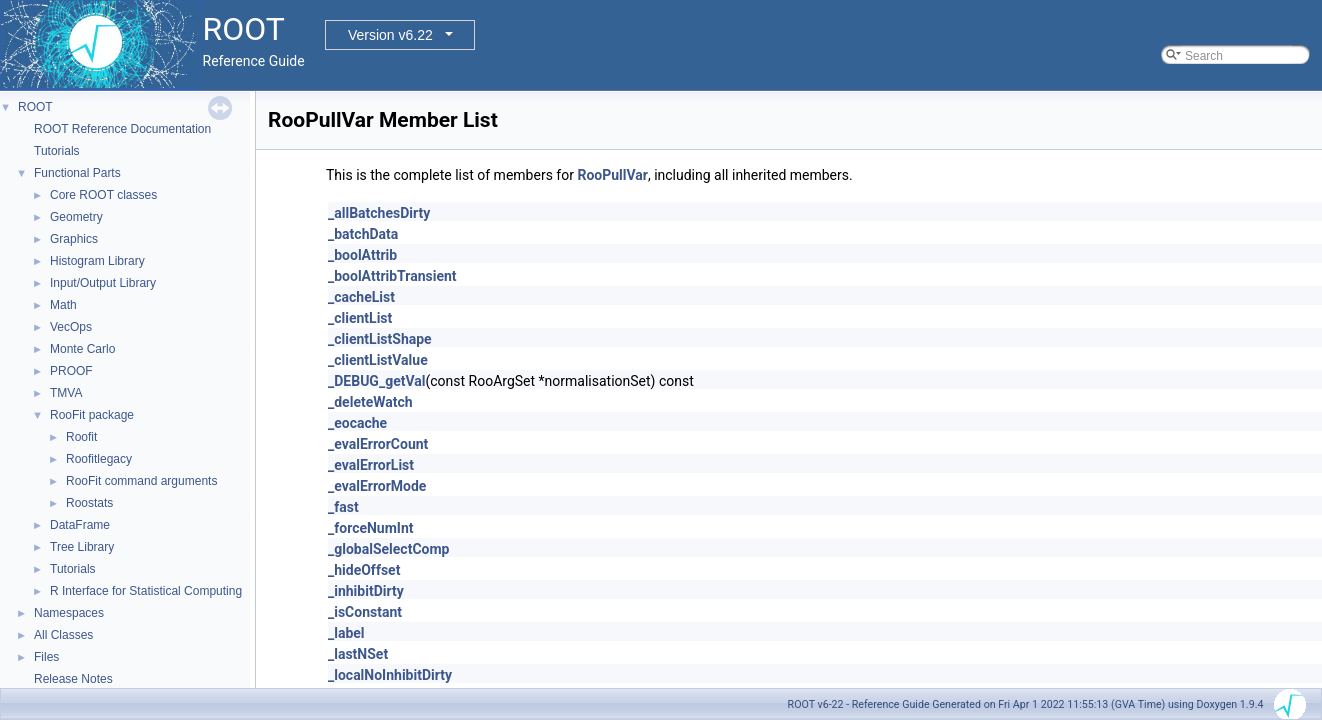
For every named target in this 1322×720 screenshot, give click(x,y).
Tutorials (57, 151)
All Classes (63, 635)
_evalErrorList (371, 465)
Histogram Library (97, 261)
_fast (343, 507)
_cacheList (361, 297)
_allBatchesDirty (379, 213)
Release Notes (73, 679)
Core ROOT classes (103, 195)
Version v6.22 (390, 35)
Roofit (81, 437)
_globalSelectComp (388, 549)
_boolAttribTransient (392, 276)
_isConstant (365, 612)
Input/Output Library (103, 283)
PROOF (71, 371)
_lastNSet (358, 654)
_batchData (363, 234)
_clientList (360, 318)
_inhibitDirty (366, 591)
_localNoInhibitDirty (390, 675)
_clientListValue (378, 360)
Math (63, 305)
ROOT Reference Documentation (122, 129)
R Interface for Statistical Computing (146, 591)
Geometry (76, 217)
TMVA (66, 393)
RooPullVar (612, 175)
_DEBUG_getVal (376, 381)
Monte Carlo (82, 349)
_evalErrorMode (377, 486)
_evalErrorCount (378, 444)
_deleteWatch (370, 402)
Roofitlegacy (99, 459)
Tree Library (82, 547)
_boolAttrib (362, 255)
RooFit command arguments (141, 481)
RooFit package (92, 415)
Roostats (89, 503)
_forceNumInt (371, 528)
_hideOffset (364, 570)
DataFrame (80, 525)
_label (346, 633)
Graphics (74, 239)
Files (46, 657)
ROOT (35, 107)
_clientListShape (380, 339)
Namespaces (69, 613)
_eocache (357, 423)
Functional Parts (77, 173)
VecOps (71, 327)
